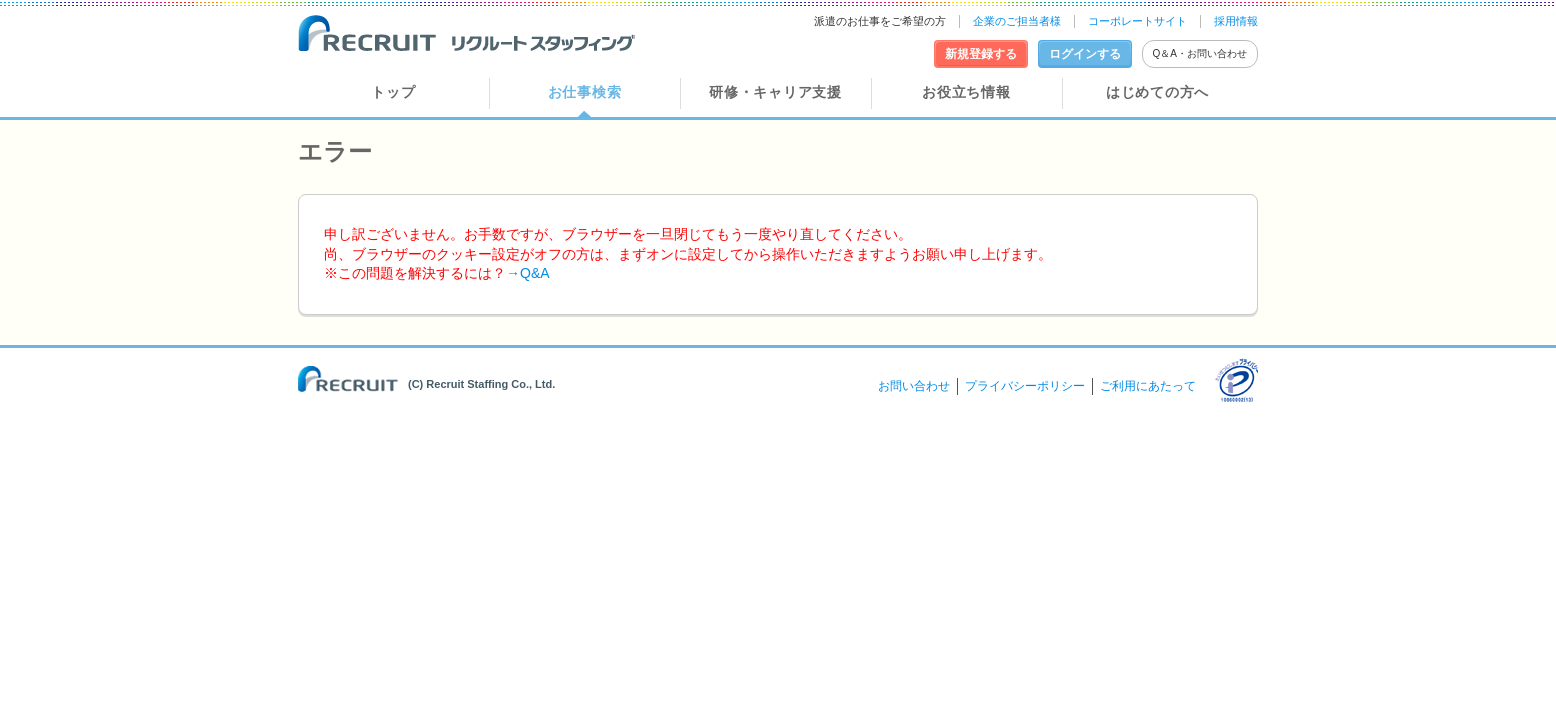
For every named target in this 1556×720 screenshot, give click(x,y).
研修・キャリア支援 (775, 92)
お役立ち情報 (966, 92)
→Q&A (528, 273)
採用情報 (1236, 21)
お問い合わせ (914, 386)
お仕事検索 (585, 92)
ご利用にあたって (1148, 386)
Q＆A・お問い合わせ (1200, 53)
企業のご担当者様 (1017, 21)
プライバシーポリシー (1025, 386)
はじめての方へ (1157, 92)
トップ (393, 92)
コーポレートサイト (1137, 21)
